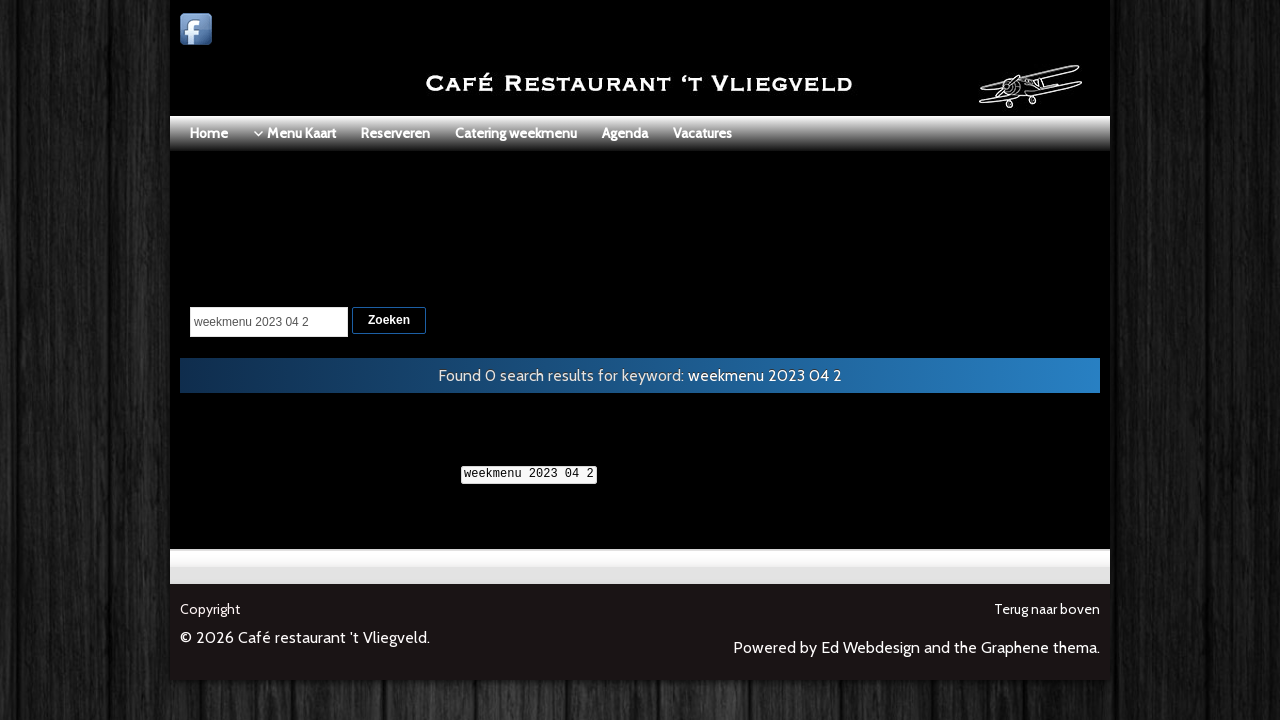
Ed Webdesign (870, 647)
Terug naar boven (1047, 609)
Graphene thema (1039, 647)
